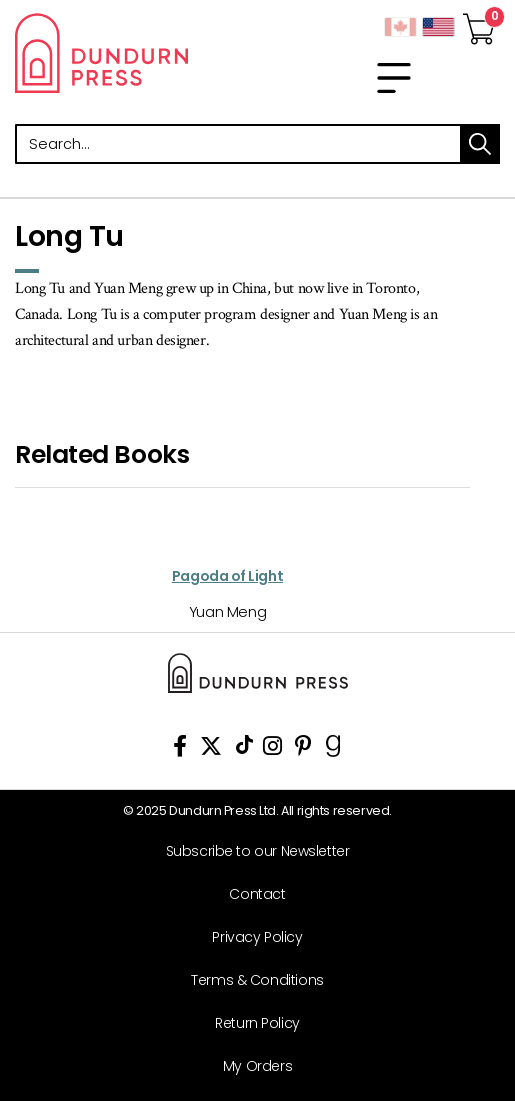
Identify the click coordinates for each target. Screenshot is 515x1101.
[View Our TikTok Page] (244, 749)
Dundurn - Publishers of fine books (129, 53)
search (480, 144)
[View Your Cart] (479, 23)
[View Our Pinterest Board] (303, 749)
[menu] (394, 78)
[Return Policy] (250, 1023)
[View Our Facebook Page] (180, 749)
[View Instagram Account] (272, 749)
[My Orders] (250, 1066)
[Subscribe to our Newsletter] (250, 851)
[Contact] (250, 894)
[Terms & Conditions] (250, 980)
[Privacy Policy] (250, 937)
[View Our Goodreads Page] (333, 749)
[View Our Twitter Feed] (211, 749)
